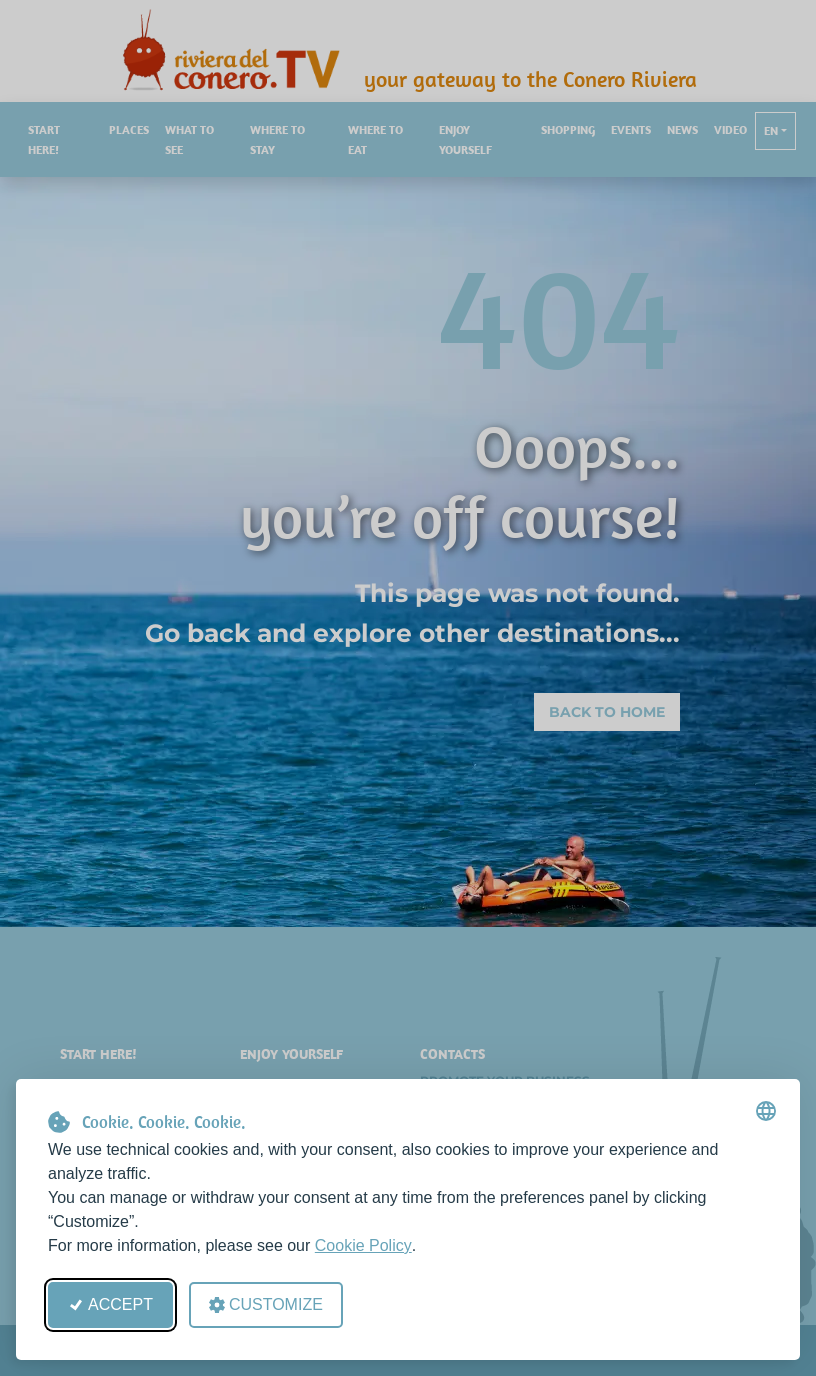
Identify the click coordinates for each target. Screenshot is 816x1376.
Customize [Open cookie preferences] (266, 1304)
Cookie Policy (363, 1245)
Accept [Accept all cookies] (110, 1304)
